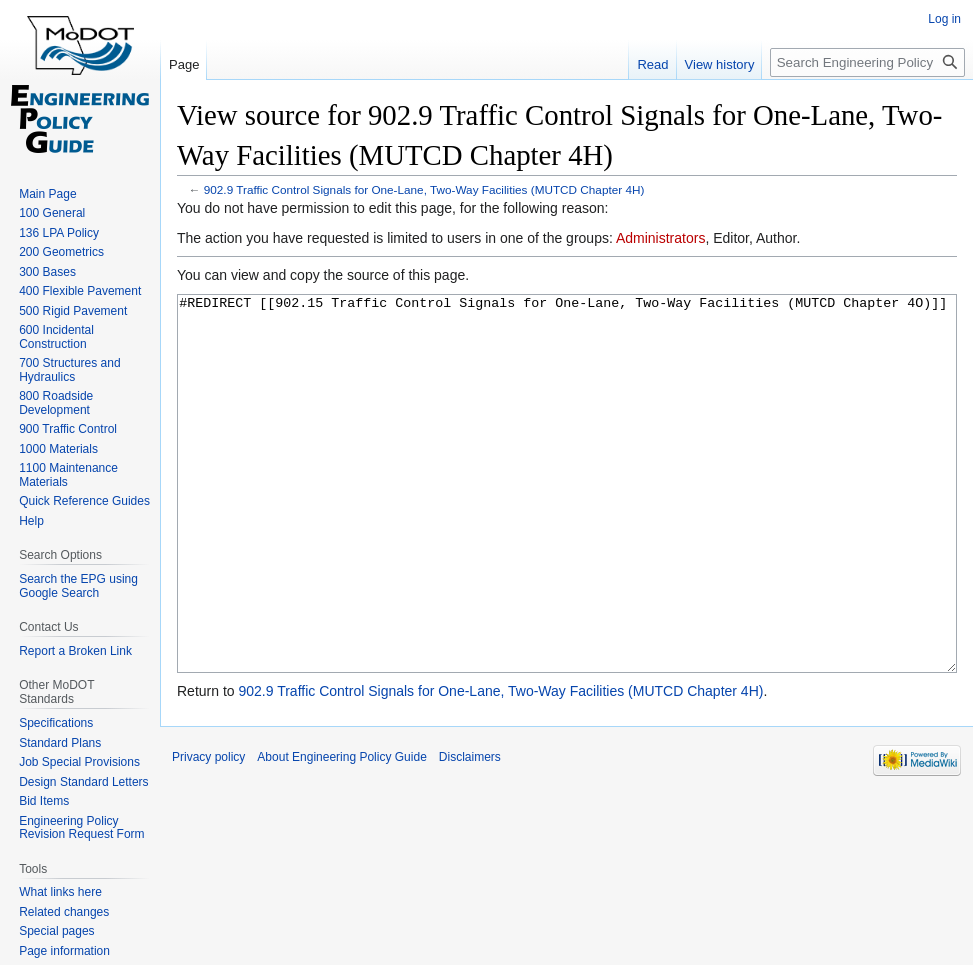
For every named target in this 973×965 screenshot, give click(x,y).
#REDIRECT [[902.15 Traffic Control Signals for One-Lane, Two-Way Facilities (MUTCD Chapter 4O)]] (567, 521)
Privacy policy (208, 832)
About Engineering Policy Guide (341, 832)
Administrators (660, 238)
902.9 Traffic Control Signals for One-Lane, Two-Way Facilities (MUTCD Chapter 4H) (424, 189)
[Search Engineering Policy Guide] (867, 62)
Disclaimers (470, 832)
